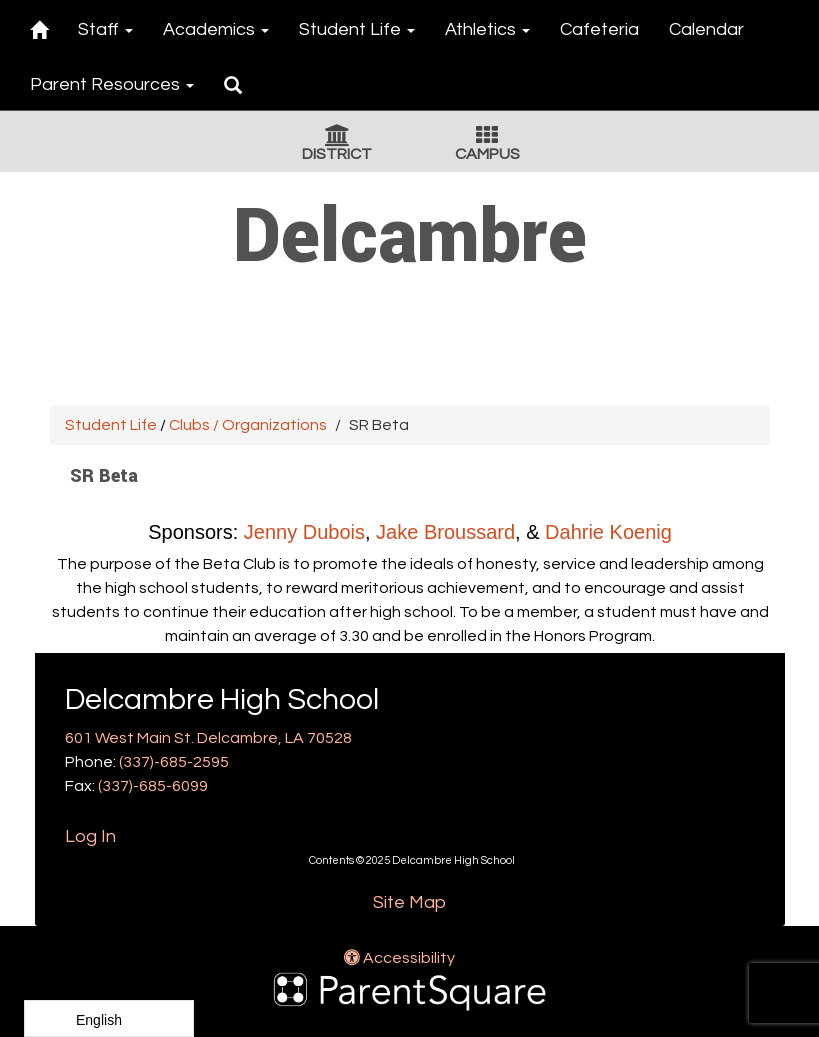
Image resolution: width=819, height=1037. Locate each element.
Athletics (487, 29)
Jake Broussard (445, 532)
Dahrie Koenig (608, 532)
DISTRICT (337, 154)
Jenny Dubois (303, 532)
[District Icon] (337, 138)
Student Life (357, 29)
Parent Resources (112, 84)
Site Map (409, 902)
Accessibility (399, 958)
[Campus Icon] (487, 138)
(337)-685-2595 (174, 762)
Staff (105, 29)
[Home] (39, 26)
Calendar (706, 29)
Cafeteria (599, 29)
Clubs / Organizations (248, 425)
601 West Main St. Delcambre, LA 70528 (208, 738)
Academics (216, 29)
